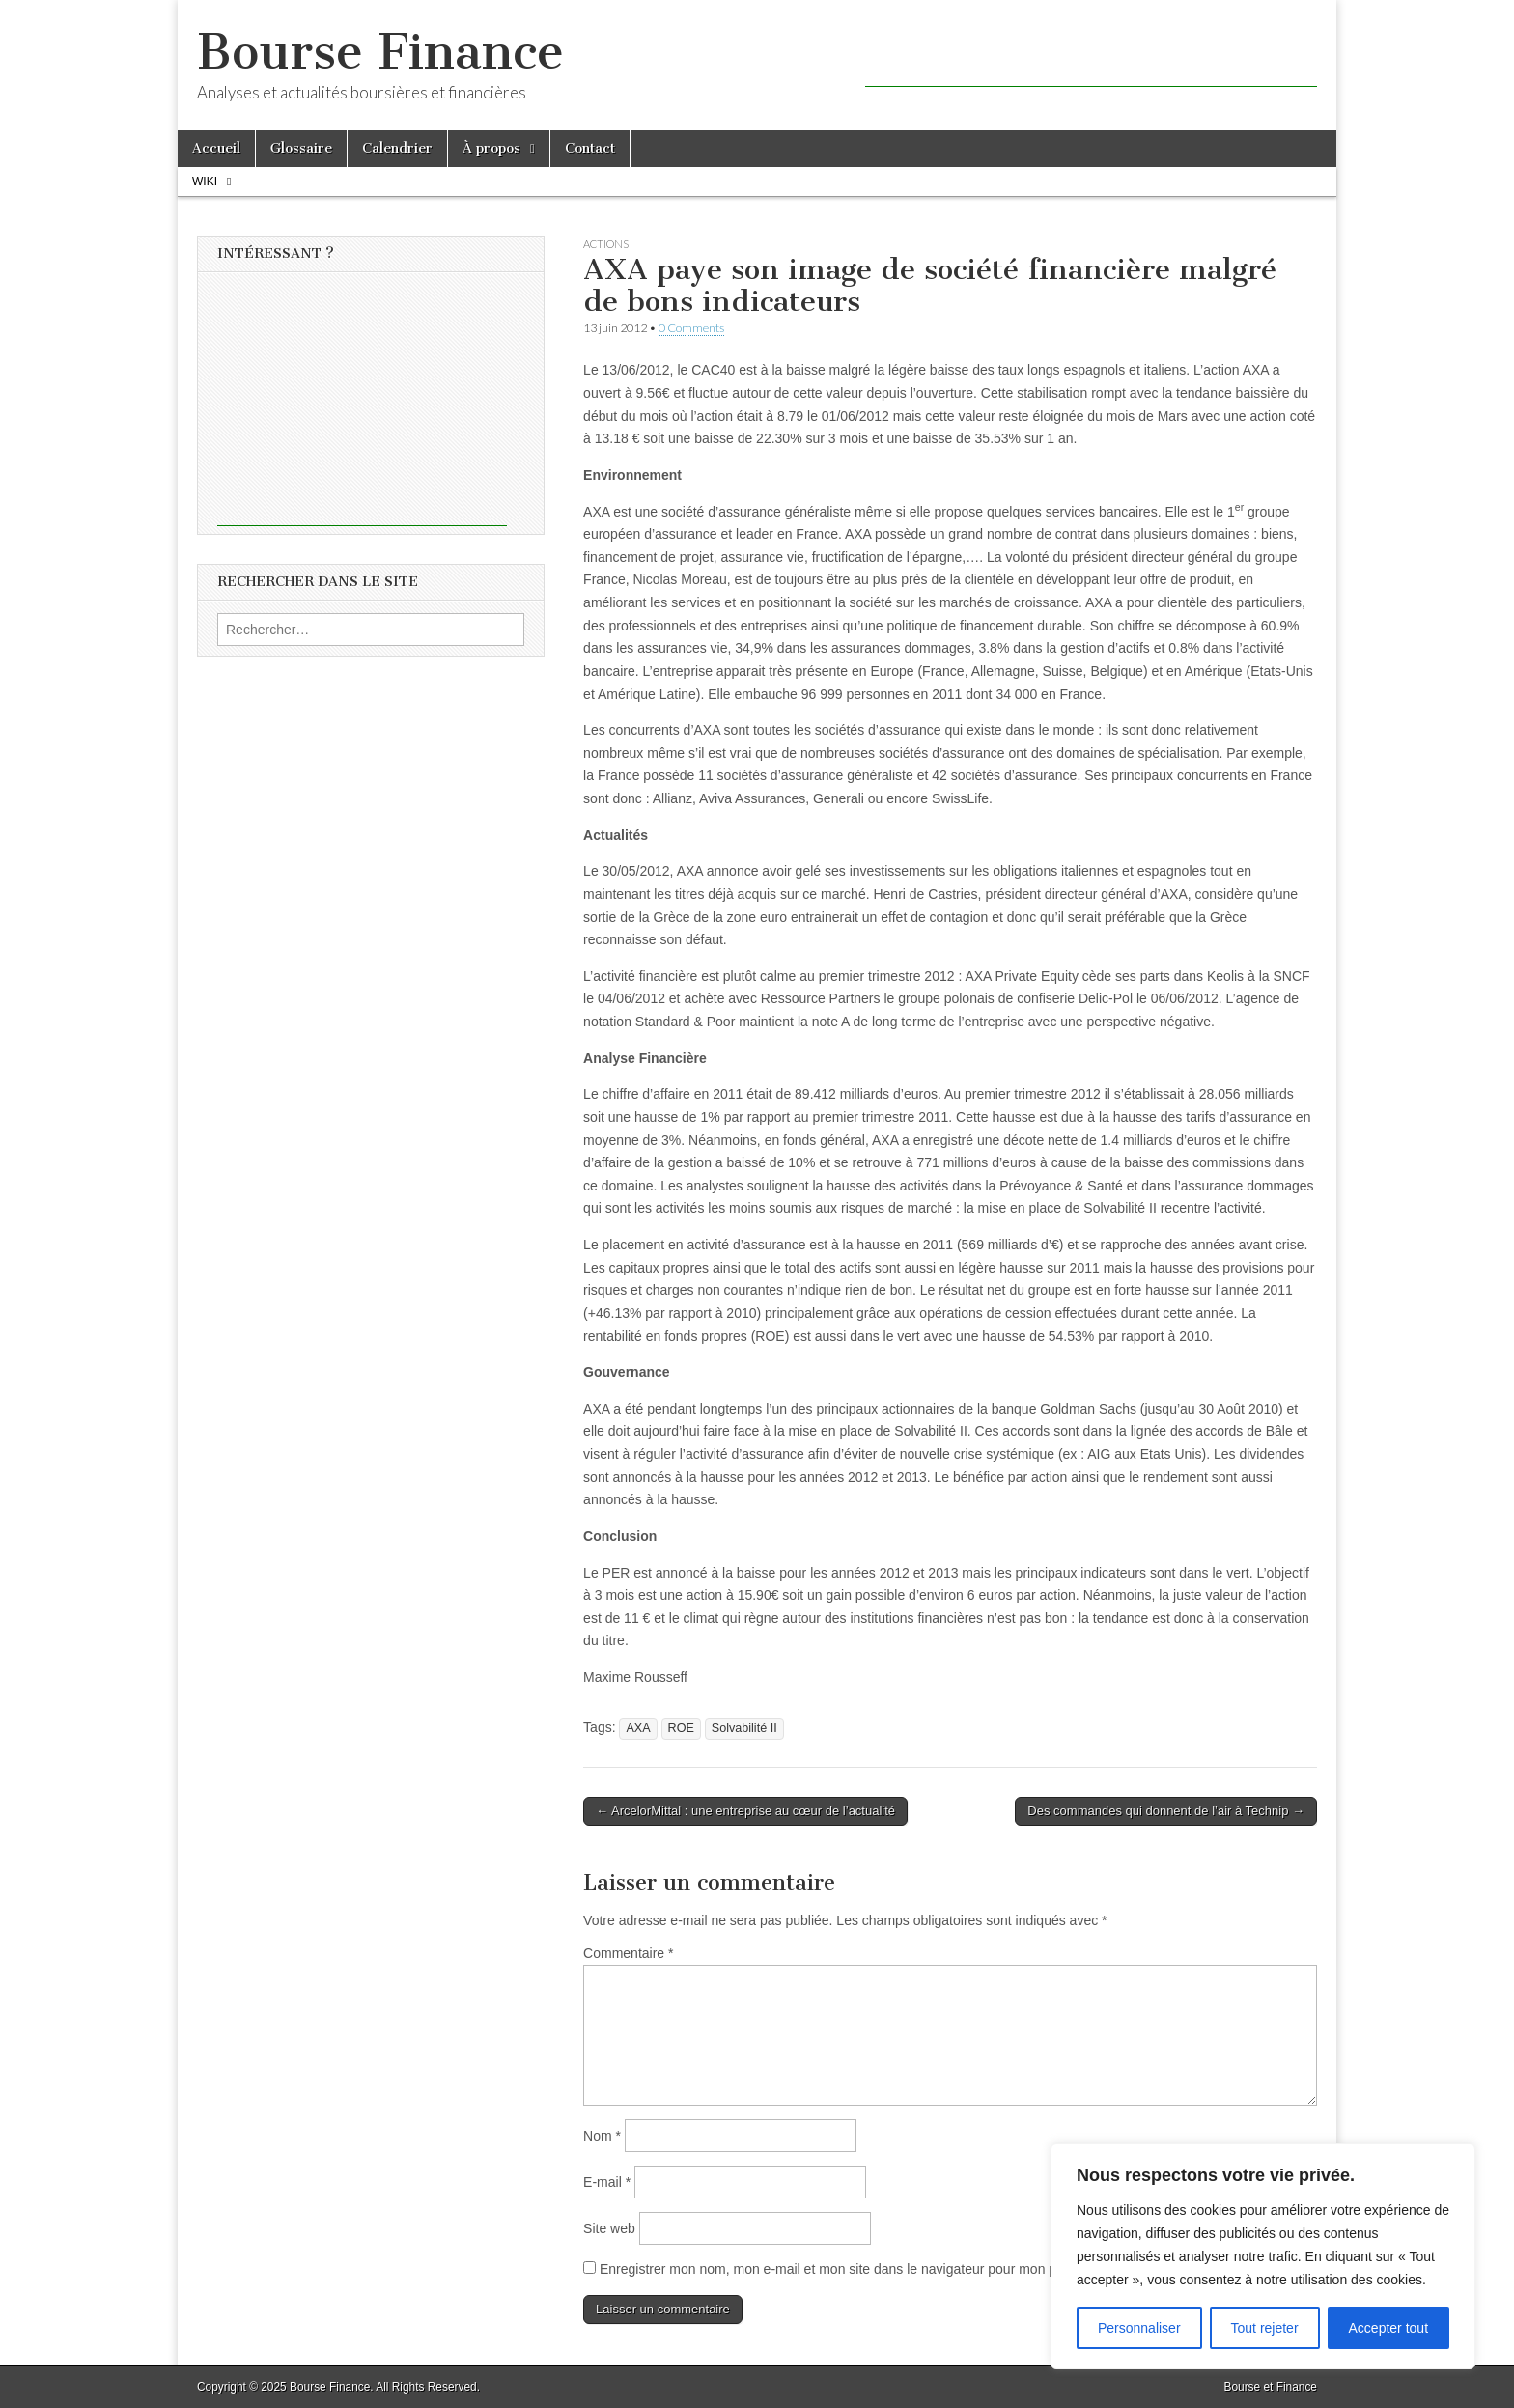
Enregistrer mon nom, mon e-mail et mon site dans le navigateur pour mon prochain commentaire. (893, 2269)
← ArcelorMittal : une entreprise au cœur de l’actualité (745, 1811)
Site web (609, 2228)
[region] (1263, 2256)
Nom (602, 2135)
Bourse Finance (380, 51)
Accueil (216, 148)
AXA (638, 1728)
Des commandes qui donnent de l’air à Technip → (1165, 1811)
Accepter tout (1389, 2328)
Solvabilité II (744, 1728)
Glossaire (301, 148)
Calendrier (397, 148)
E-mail (607, 2182)
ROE (681, 1728)
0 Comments (691, 328)
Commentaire (628, 1953)
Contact (590, 148)
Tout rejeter (1265, 2328)
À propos (491, 148)
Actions (606, 244)
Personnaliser (1139, 2328)
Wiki (204, 181)
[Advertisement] (1091, 58)
